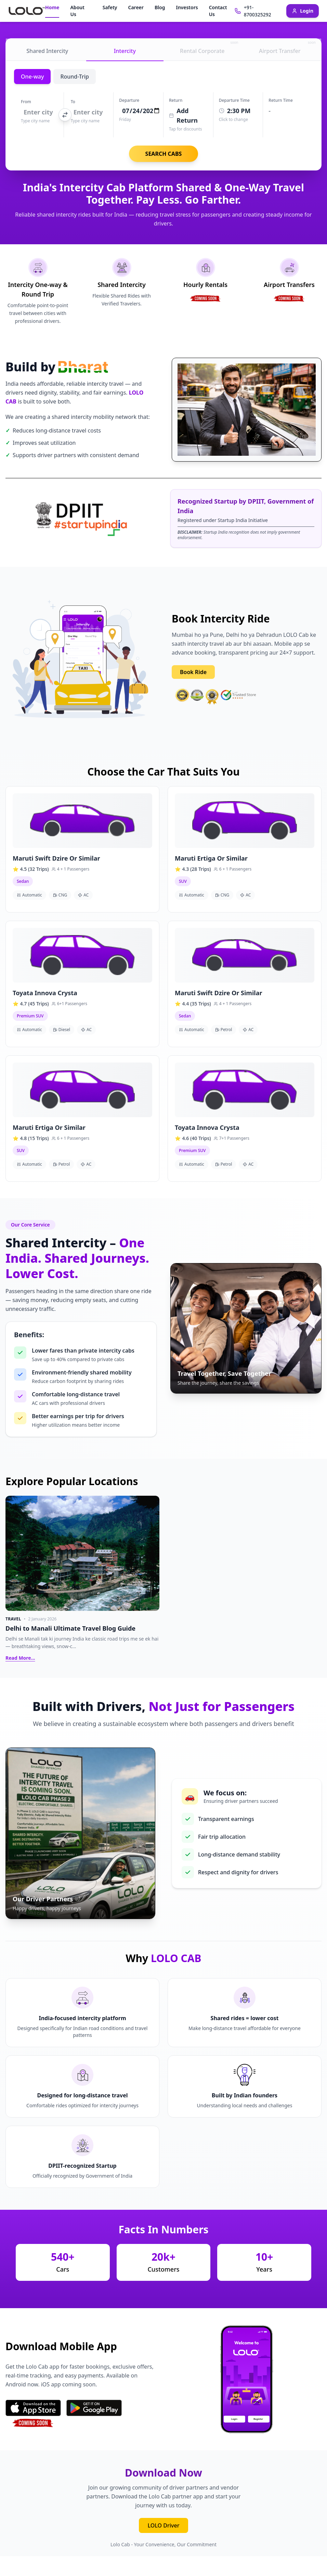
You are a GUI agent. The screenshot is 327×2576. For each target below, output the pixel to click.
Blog (160, 7)
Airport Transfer (287, 48)
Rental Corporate (209, 48)
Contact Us (218, 10)
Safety (110, 7)
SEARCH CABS (163, 153)
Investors (187, 7)
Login (302, 11)
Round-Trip (74, 76)
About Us (77, 10)
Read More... (20, 1658)
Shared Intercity (47, 51)
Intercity (125, 51)
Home (52, 7)
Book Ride (193, 672)
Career (136, 7)
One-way (32, 76)
